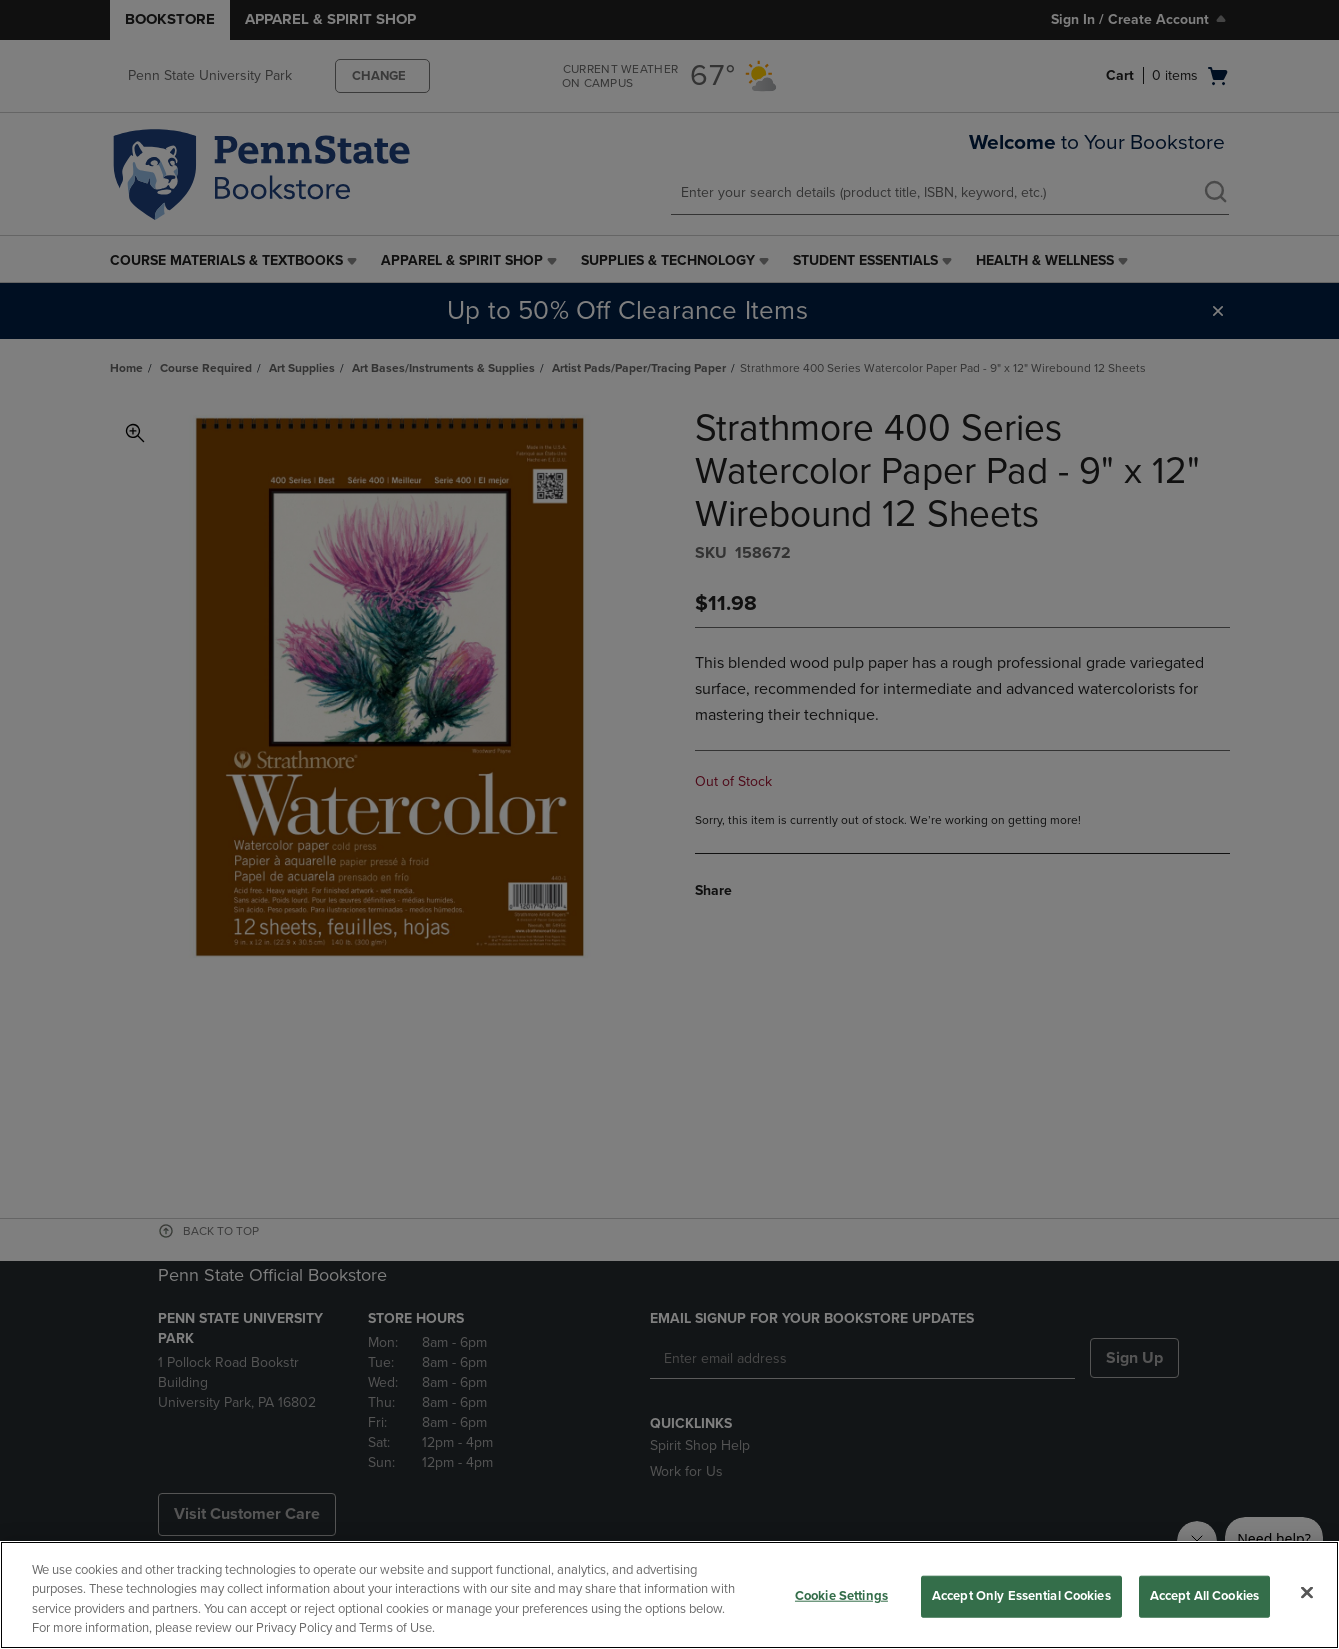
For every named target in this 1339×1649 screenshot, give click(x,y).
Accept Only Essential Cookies (1021, 1596)
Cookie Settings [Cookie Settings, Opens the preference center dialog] (841, 1596)
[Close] (1307, 1592)
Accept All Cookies (1204, 1596)
